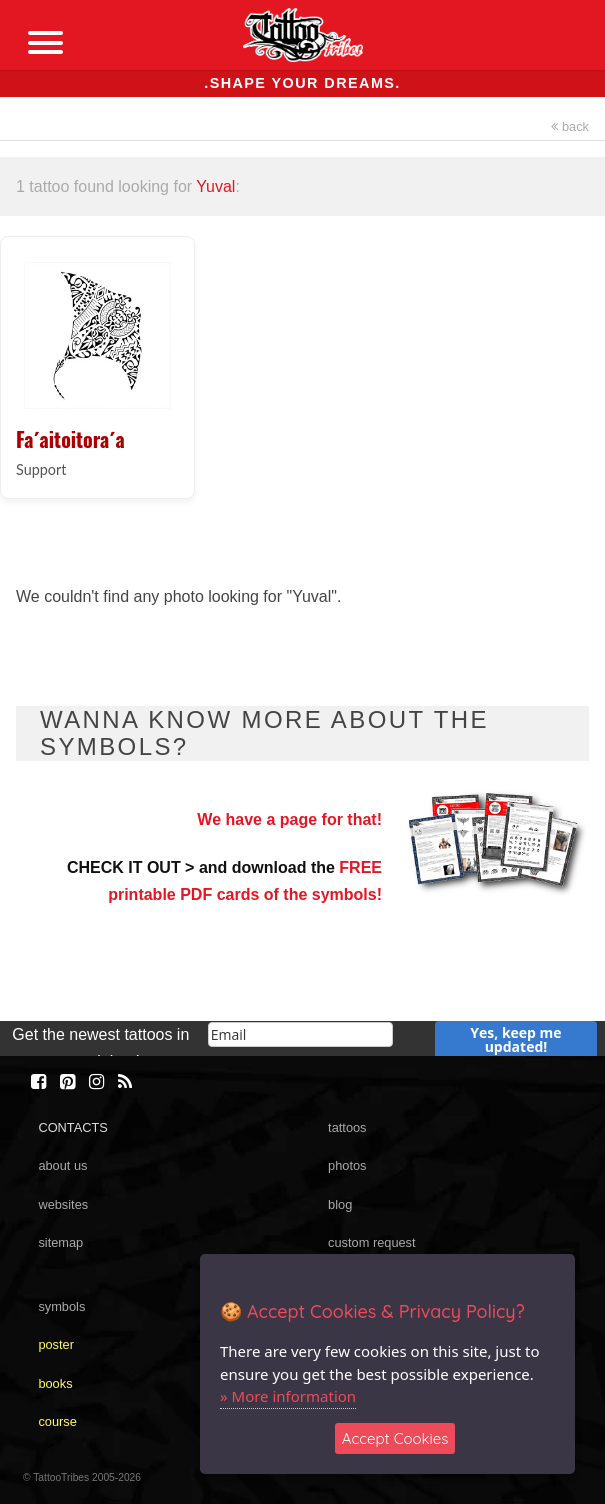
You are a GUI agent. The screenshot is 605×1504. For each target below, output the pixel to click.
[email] (301, 1034)
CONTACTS (72, 1127)
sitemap (60, 1242)
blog (340, 1204)
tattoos (347, 1127)
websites (63, 1204)
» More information (288, 1396)
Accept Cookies (395, 1438)
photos (347, 1165)
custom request (372, 1242)
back (570, 126)
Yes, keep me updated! (515, 1039)
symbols (61, 1306)
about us (62, 1165)
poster (56, 1344)
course (57, 1421)
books (55, 1383)
